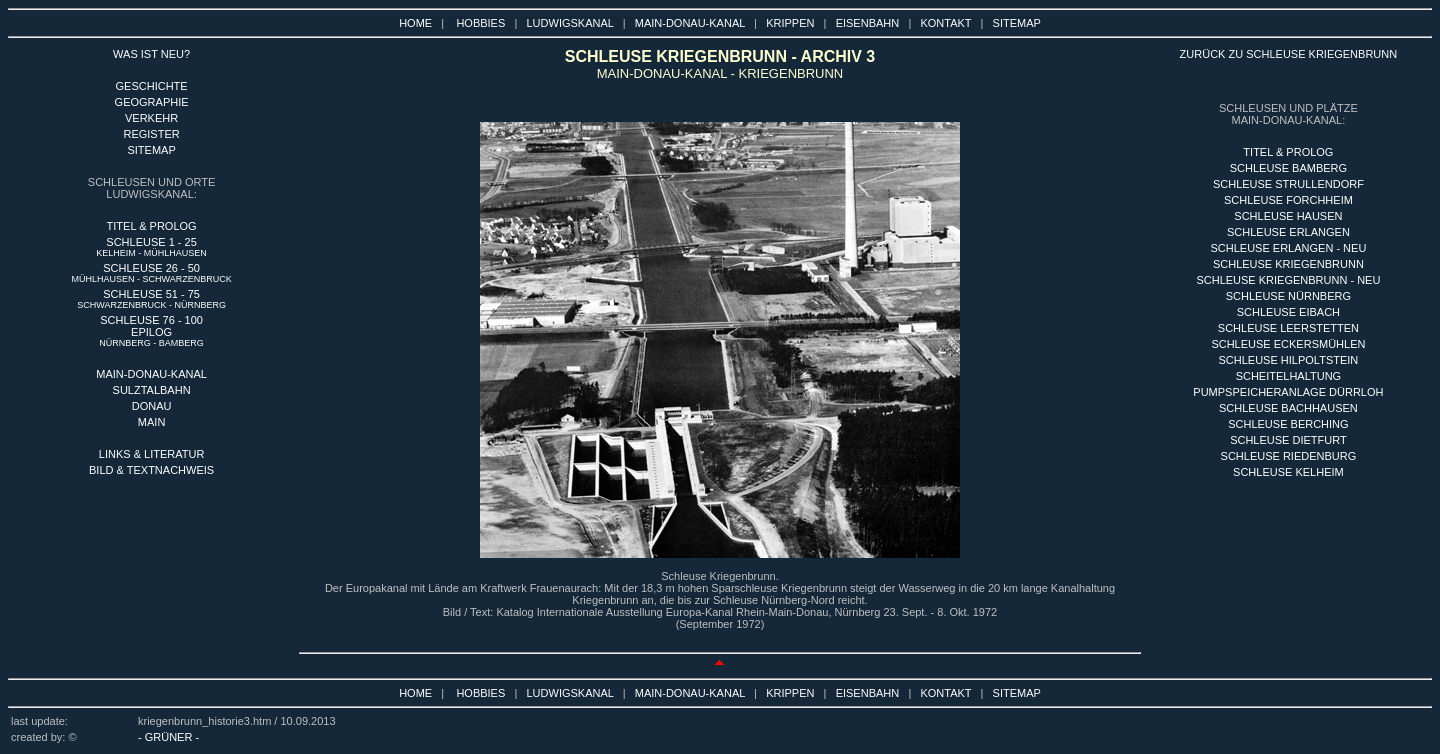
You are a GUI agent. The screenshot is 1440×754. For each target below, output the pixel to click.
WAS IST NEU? (151, 54)
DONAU (152, 406)
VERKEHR (151, 118)
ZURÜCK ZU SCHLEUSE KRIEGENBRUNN (1289, 54)
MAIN (152, 422)
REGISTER (151, 134)
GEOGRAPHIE (152, 102)
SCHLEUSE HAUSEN (1288, 216)
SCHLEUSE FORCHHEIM (1288, 200)
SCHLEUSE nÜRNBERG (1288, 296)
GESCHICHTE (152, 86)
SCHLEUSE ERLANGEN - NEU (1288, 248)
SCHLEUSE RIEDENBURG (1289, 456)
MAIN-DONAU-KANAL (690, 23)
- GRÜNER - (168, 737)
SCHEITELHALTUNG (1289, 376)
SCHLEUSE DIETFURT (1288, 440)
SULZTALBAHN (152, 390)
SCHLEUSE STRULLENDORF (1288, 184)
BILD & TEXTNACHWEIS (151, 470)
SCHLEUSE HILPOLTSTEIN (1289, 360)
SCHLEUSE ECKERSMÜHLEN (1288, 344)
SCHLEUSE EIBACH (1288, 312)
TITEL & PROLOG (152, 226)
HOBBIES (480, 23)
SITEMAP (1017, 23)
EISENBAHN (868, 23)
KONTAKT (945, 23)
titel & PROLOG (1288, 152)
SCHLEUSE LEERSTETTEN (1288, 328)
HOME (415, 23)
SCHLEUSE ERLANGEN (1288, 232)
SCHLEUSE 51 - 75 (151, 299)
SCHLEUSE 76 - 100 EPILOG (151, 331)
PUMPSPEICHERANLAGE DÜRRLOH (1288, 392)
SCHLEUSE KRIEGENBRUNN (1288, 264)
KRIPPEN (790, 23)
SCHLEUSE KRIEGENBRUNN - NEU (1288, 280)
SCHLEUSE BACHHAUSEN (1288, 408)
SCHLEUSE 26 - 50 (152, 273)
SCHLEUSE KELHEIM (1288, 472)
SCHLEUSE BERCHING (1288, 424)
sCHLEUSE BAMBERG (1288, 168)
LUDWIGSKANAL (570, 23)
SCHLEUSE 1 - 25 (151, 247)
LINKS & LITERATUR (152, 454)
